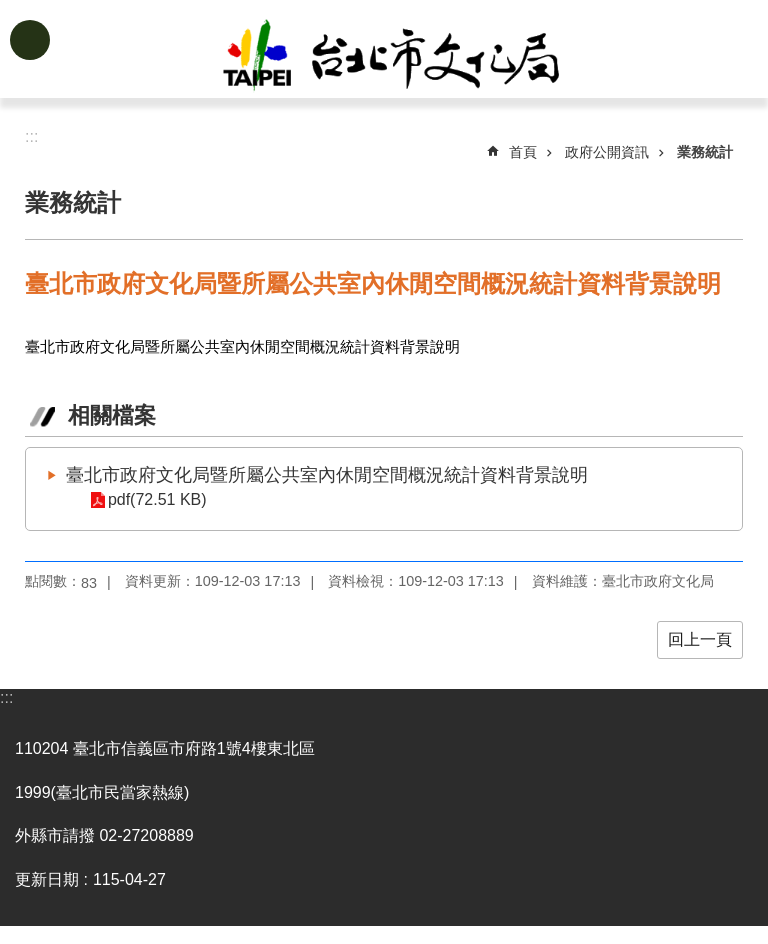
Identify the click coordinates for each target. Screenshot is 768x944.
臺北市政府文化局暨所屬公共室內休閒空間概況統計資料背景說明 (327, 475)
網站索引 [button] (30, 40)
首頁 (523, 152)
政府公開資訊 (607, 152)
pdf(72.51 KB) (155, 500)
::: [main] (31, 136)
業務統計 (705, 152)
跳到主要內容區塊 (10, 10)
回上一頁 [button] (700, 639)
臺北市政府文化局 (416, 58)
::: (6, 697)
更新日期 (47, 879)
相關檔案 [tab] (112, 415)
